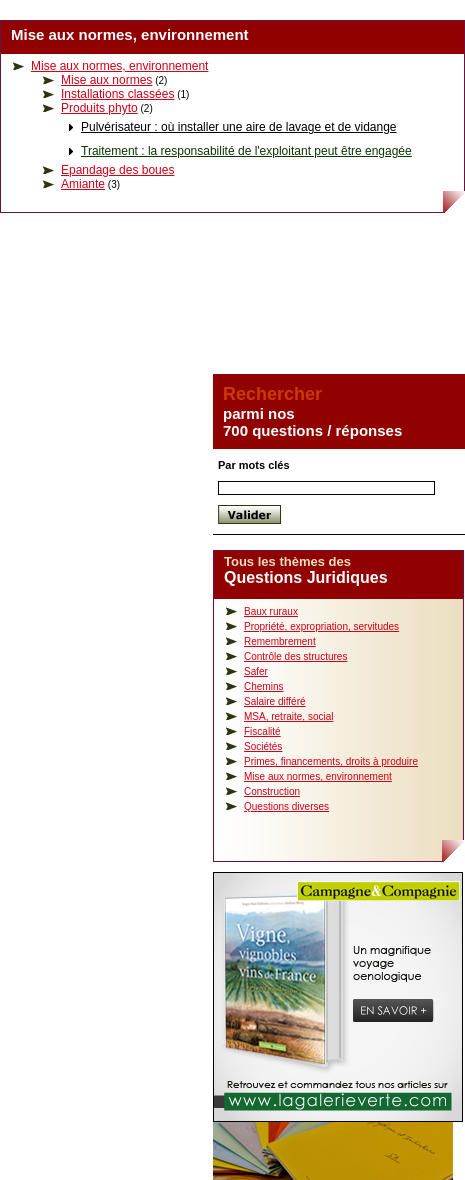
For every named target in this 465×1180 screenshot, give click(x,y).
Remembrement (280, 641)
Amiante (83, 184)
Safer (256, 671)
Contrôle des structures (295, 656)
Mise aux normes (106, 80)
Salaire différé (275, 701)
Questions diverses (286, 806)
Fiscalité (262, 731)
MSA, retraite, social (288, 716)
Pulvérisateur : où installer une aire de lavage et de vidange (239, 127)
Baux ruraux (271, 611)
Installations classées (117, 94)
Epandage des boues (117, 170)
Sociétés (263, 746)
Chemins (263, 686)
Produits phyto (99, 108)
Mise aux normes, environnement (119, 66)
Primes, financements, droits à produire (331, 761)
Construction (272, 791)
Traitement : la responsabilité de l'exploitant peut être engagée (246, 151)
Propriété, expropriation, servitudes (321, 626)
